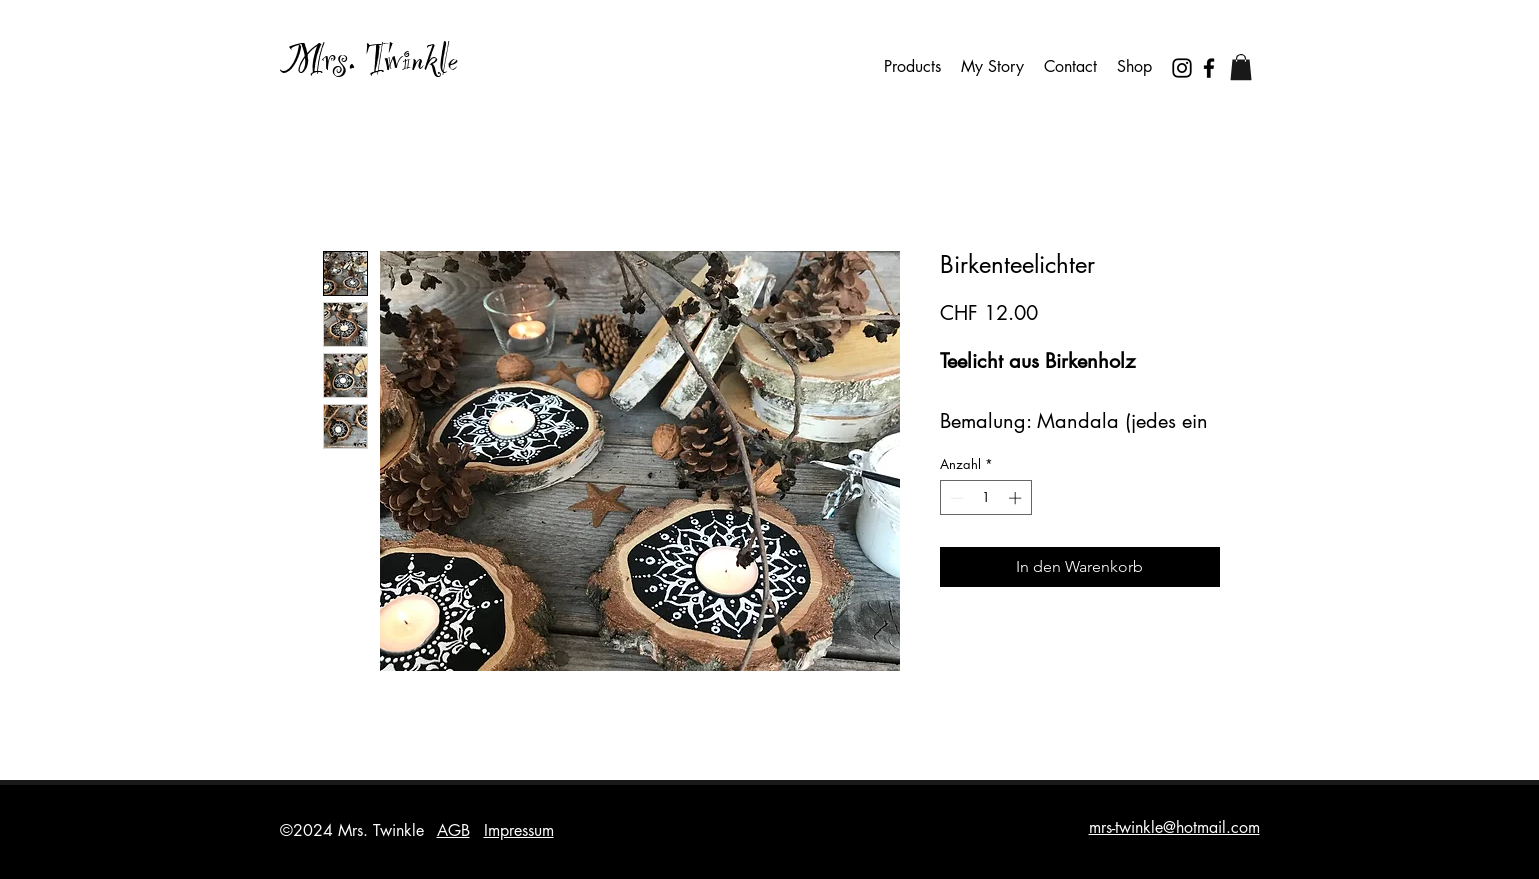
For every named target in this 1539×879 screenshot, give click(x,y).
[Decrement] (955, 498)
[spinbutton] (985, 498)
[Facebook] (1209, 68)
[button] (1241, 67)
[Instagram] (1182, 68)
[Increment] (1017, 498)
